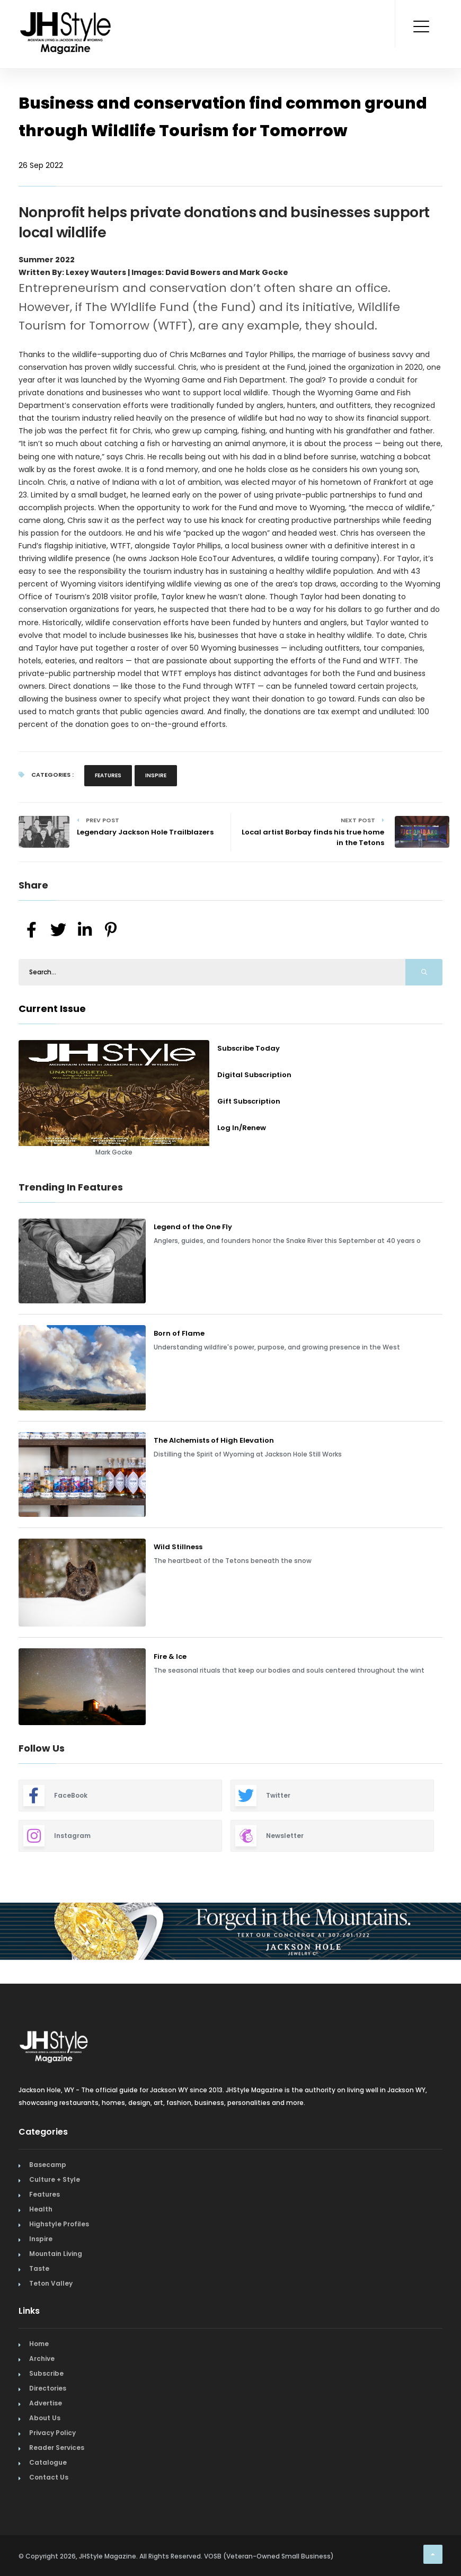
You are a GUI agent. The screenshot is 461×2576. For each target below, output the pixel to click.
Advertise (45, 2403)
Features (108, 775)
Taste (39, 2268)
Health (40, 2209)
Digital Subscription (254, 1075)
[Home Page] (66, 18)
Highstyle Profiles (59, 2223)
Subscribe (46, 2373)
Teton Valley (51, 2283)
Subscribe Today (248, 1048)
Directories (47, 2388)
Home (39, 2343)
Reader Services (56, 2447)
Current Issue (52, 1008)
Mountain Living (55, 2253)
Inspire (155, 775)
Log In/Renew (241, 1128)
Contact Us (48, 2477)
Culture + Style (54, 2179)
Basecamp (47, 2164)
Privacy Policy (52, 2432)
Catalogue (48, 2462)
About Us (44, 2417)
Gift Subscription (248, 1101)
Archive (42, 2358)
